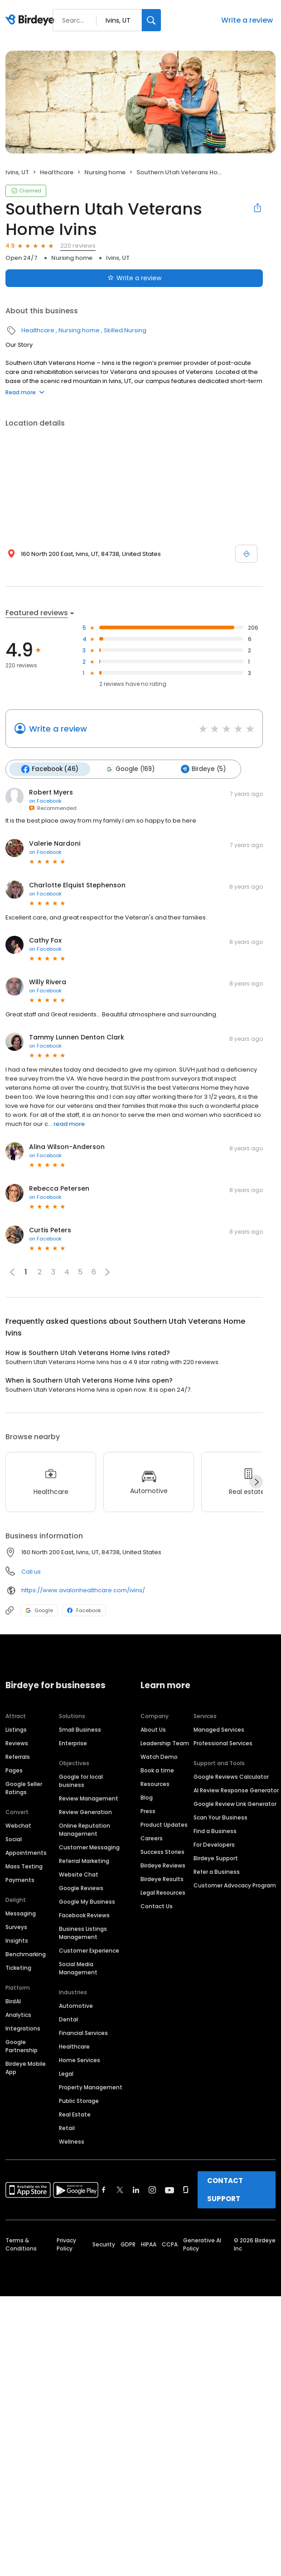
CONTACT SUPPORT (225, 2189)
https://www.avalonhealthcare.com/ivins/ (83, 1590)
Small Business (80, 1729)
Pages (14, 1770)
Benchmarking (25, 1954)
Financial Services (83, 2033)
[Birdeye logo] (31, 20)
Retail (67, 2128)
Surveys (16, 1927)
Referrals (17, 1757)
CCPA (170, 2244)
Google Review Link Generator (235, 1804)
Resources (155, 1784)
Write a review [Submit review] (134, 277)
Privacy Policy (66, 2244)
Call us (31, 1571)
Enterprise (73, 1743)
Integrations (22, 2028)
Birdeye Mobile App (25, 2068)
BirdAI (13, 2001)
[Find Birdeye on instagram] (152, 2189)
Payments (19, 1880)
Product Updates (164, 1825)
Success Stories (162, 1852)
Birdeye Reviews (162, 1865)
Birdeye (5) (203, 769)
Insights (16, 1940)
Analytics (18, 2015)
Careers (151, 1838)
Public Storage (79, 2101)
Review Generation (85, 1812)
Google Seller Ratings (23, 1788)
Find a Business (215, 1831)
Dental (68, 2019)
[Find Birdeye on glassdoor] (186, 2189)
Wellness (71, 2141)
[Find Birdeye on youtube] (169, 2189)
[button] (107, 1272)
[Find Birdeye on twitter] (119, 2189)
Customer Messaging (89, 1847)
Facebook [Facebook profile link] (84, 1610)
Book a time (157, 1770)
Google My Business (87, 1902)
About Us (153, 1729)
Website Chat (78, 1874)
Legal (66, 2074)
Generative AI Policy (202, 2244)
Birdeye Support (216, 1858)
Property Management (90, 2087)
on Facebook (45, 800)
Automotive (76, 2006)
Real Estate (75, 2114)
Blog (146, 1797)
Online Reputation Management (84, 1830)
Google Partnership (21, 2046)
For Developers (214, 1844)
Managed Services (219, 1729)
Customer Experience (89, 1950)
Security (103, 2244)
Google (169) (130, 769)
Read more (24, 392)
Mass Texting (24, 1866)
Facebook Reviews (84, 1915)
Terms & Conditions (21, 2244)
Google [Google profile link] (39, 1610)
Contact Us (156, 1906)
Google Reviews (81, 1888)
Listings (16, 1729)
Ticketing (18, 1968)
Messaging (20, 1913)
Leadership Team (164, 1743)
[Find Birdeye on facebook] (103, 2189)
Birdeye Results (162, 1879)
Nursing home (105, 172)
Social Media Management (78, 1968)
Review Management (88, 1798)
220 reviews (78, 245)
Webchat (18, 1825)
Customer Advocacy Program (235, 1885)
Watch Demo (159, 1757)
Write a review (247, 20)
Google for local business (81, 1781)
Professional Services (223, 1743)
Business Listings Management (83, 1933)
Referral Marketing (84, 1861)
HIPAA (148, 2244)
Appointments (26, 1853)
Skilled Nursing (125, 330)
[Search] (151, 20)
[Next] (256, 1482)
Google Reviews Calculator (231, 1777)
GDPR (128, 2244)
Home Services (79, 2060)
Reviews (16, 1743)
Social (13, 1839)
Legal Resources (162, 1892)
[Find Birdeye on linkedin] (136, 2189)
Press (147, 1811)
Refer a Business (217, 1872)
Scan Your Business (220, 1817)
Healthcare (56, 172)
